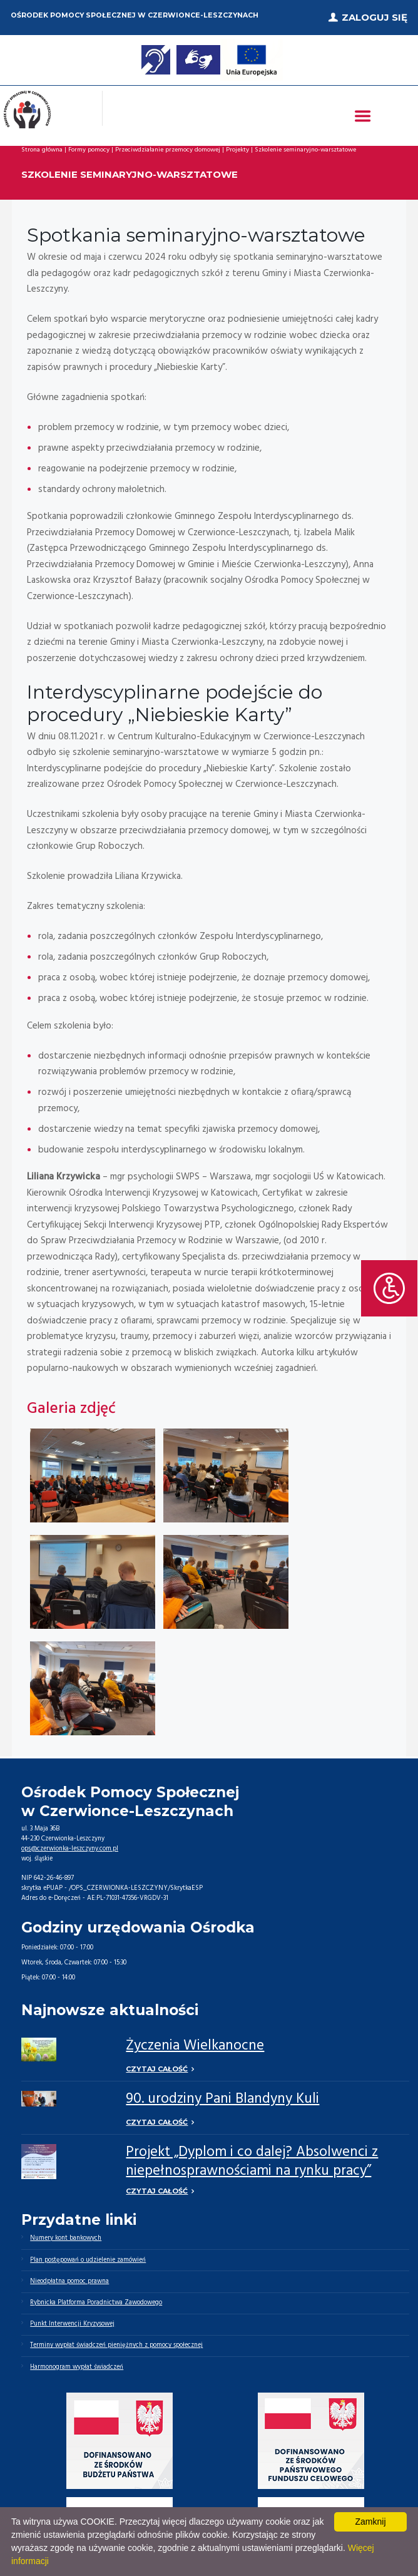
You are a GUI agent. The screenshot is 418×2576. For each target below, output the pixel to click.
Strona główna (42, 150)
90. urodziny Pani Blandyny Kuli (222, 2099)
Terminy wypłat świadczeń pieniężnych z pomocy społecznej (116, 2345)
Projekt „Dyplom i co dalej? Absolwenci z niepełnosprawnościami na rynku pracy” (252, 2162)
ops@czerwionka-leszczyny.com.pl (69, 1849)
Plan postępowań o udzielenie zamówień (88, 2260)
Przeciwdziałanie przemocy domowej (167, 150)
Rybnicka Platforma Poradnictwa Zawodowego (96, 2302)
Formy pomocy (89, 150)
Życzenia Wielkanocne (195, 2046)
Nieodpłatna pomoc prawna (69, 2281)
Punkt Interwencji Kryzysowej (72, 2324)
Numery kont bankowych (65, 2238)
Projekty (237, 150)
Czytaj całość (157, 2069)
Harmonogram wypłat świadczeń (76, 2367)
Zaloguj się (374, 17)
